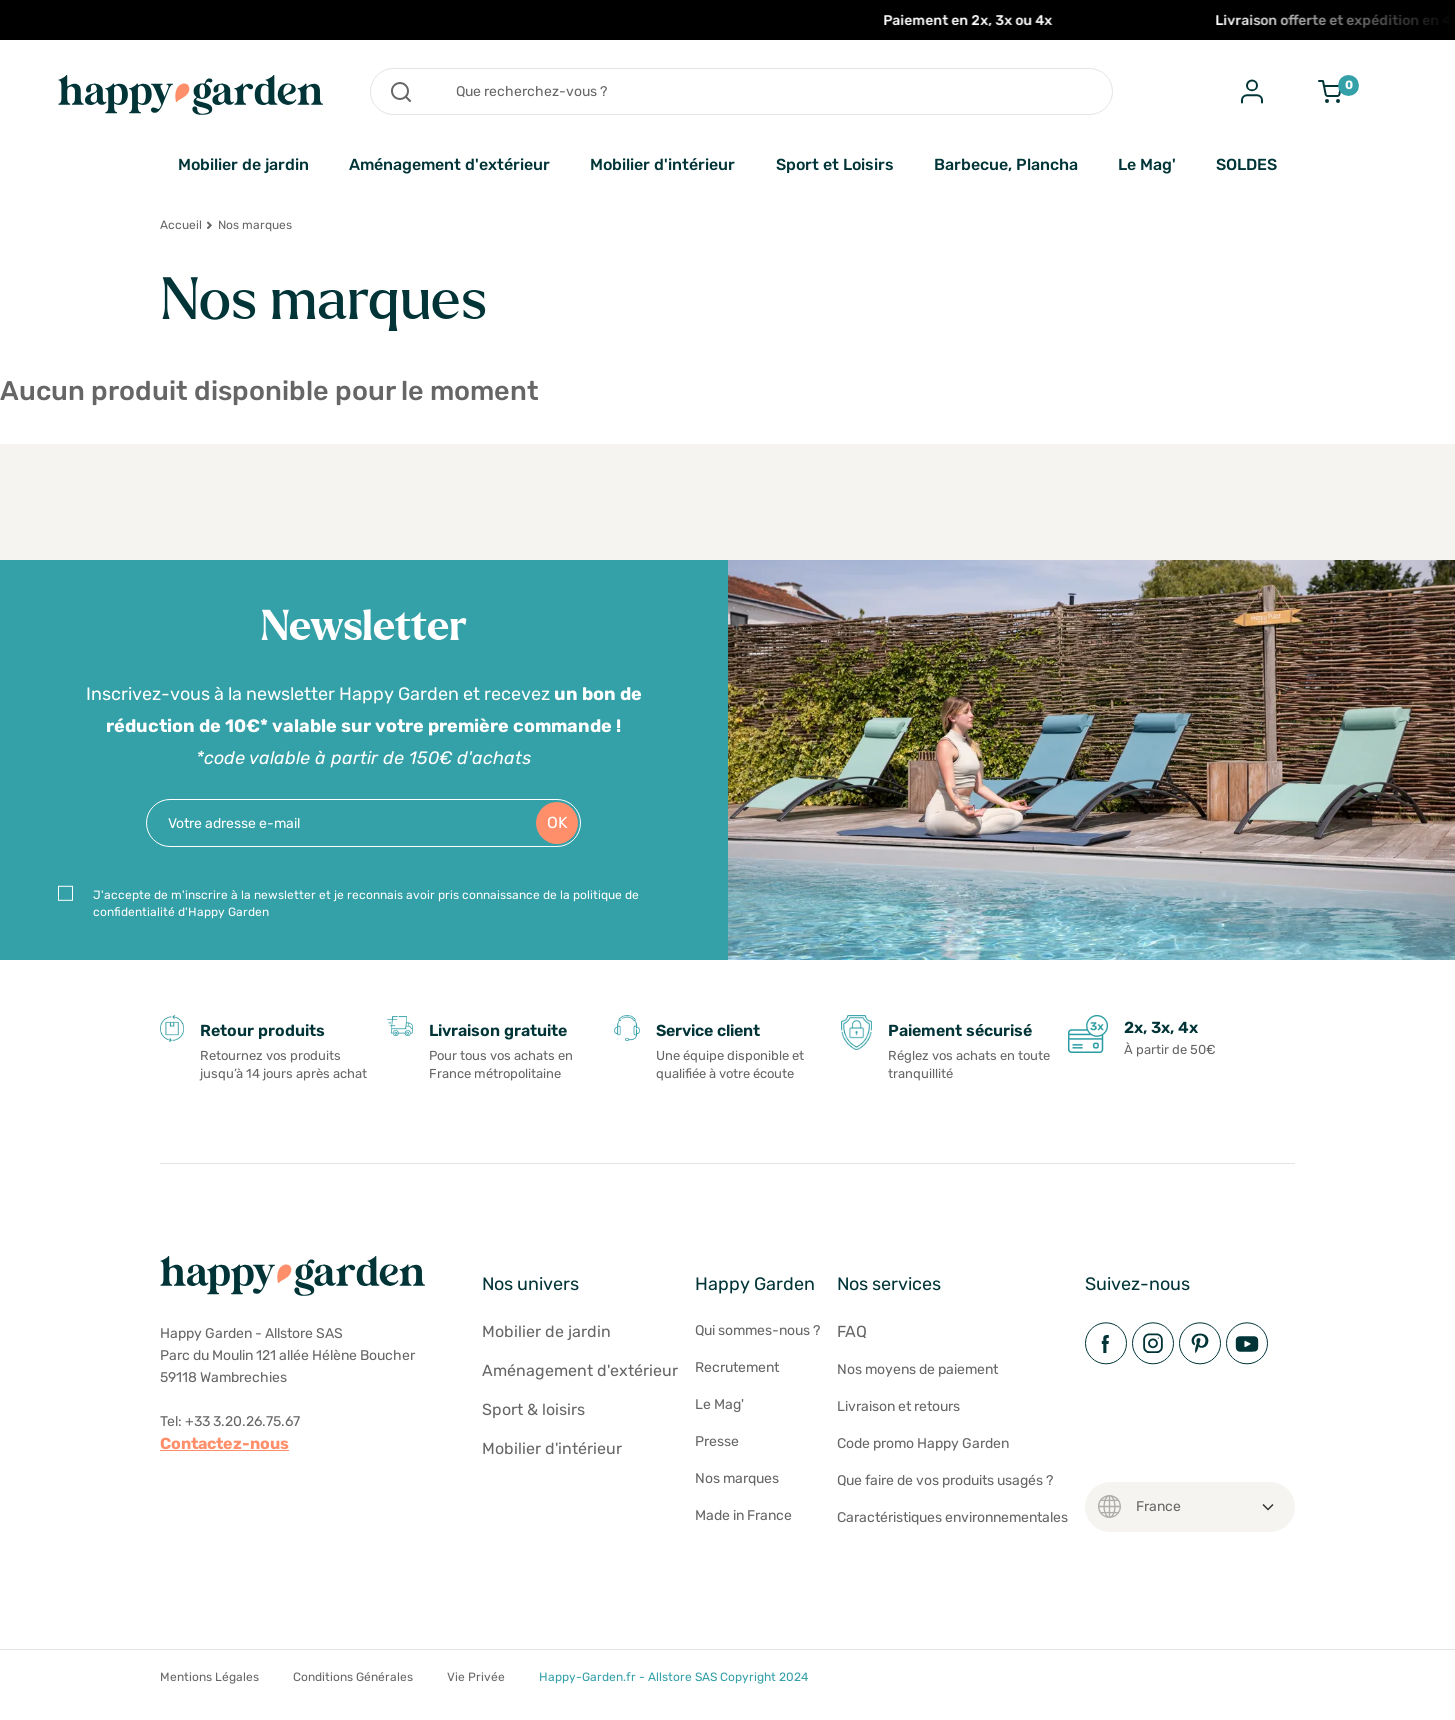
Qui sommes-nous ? (757, 1330)
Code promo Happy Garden (923, 1443)
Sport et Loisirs (835, 164)
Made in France (743, 1515)
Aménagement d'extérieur (449, 164)
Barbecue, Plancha (1006, 164)
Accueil (181, 225)
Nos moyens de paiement (917, 1369)
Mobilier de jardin (243, 164)
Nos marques (737, 1478)
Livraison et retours (898, 1406)
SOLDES (1246, 164)
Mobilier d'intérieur (662, 164)
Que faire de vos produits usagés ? (945, 1480)
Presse (717, 1441)
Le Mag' (1147, 164)
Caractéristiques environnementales (952, 1517)
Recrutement (737, 1367)
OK (557, 822)
